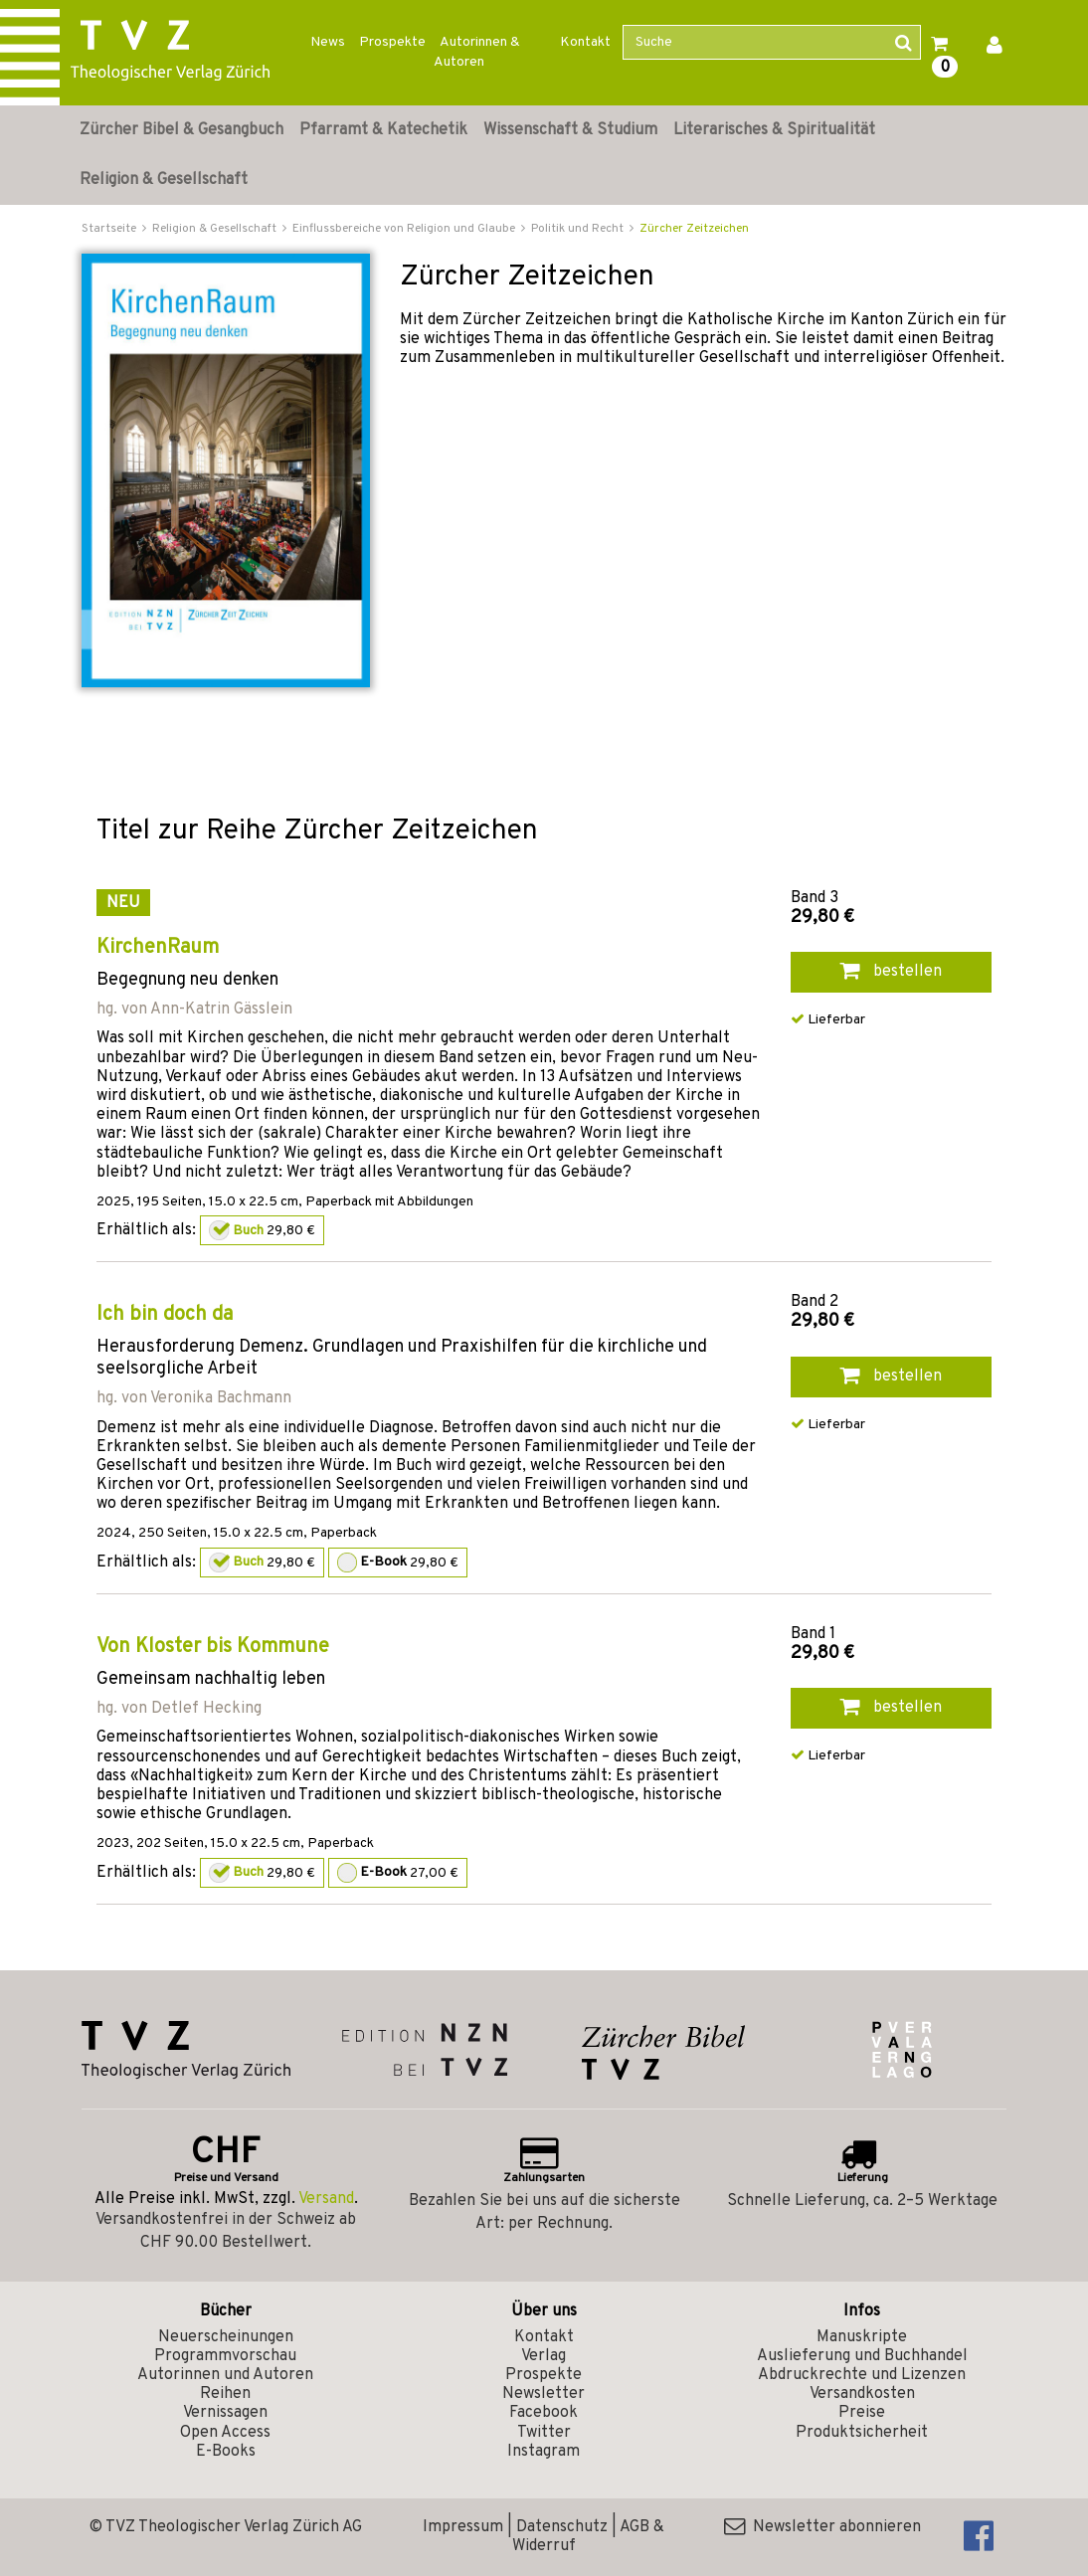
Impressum (463, 2527)
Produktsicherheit (862, 2433)
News (327, 42)
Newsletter (543, 2394)
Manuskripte (861, 2337)
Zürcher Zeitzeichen (694, 229)
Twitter (544, 2433)
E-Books (226, 2452)
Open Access (225, 2433)
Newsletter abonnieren (822, 2527)
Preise (861, 2413)
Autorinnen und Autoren (225, 2375)
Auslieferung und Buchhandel (862, 2356)
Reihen (225, 2394)
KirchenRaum (157, 948)
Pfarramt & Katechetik (383, 130)
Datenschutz (562, 2527)
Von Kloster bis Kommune (212, 1647)
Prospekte (392, 42)
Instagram (543, 2452)
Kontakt (585, 42)
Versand (326, 2199)
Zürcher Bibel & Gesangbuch (181, 130)
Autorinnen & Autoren (477, 52)
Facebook (543, 2413)
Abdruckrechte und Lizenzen (862, 2375)
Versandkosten (862, 2394)
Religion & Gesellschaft (164, 180)
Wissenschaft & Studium (570, 130)
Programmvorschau (225, 2356)
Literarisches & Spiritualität (774, 130)
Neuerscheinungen (225, 2337)
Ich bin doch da (164, 1315)
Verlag (543, 2356)
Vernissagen (225, 2413)
